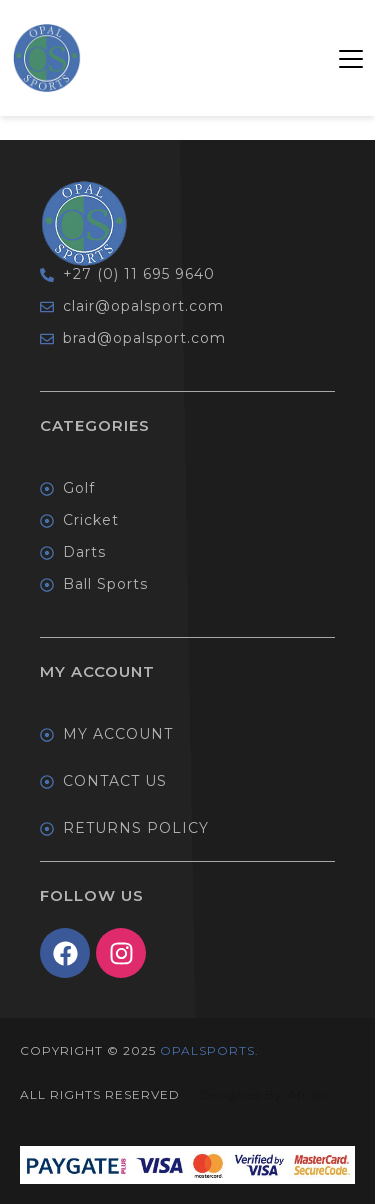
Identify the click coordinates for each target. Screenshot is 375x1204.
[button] (351, 58)
